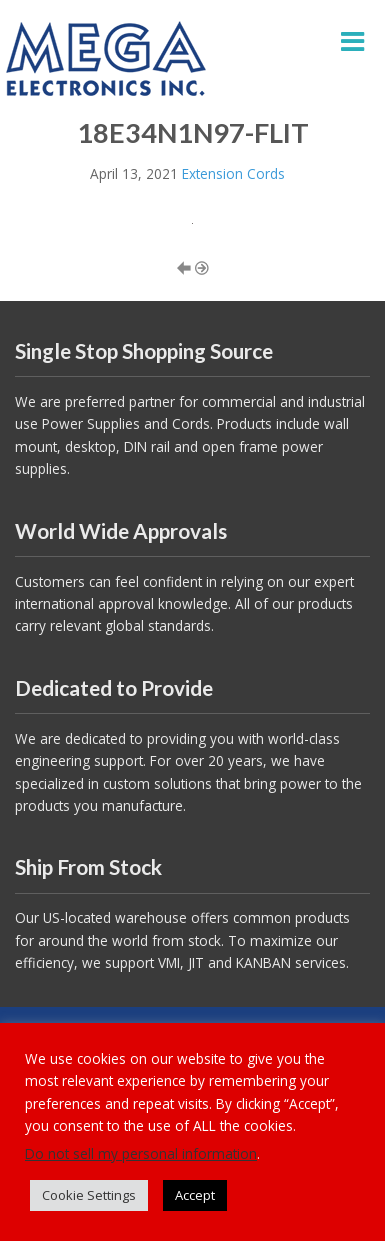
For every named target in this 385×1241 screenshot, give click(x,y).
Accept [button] (195, 1195)
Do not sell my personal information (141, 1153)
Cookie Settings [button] (89, 1195)
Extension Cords (233, 173)
